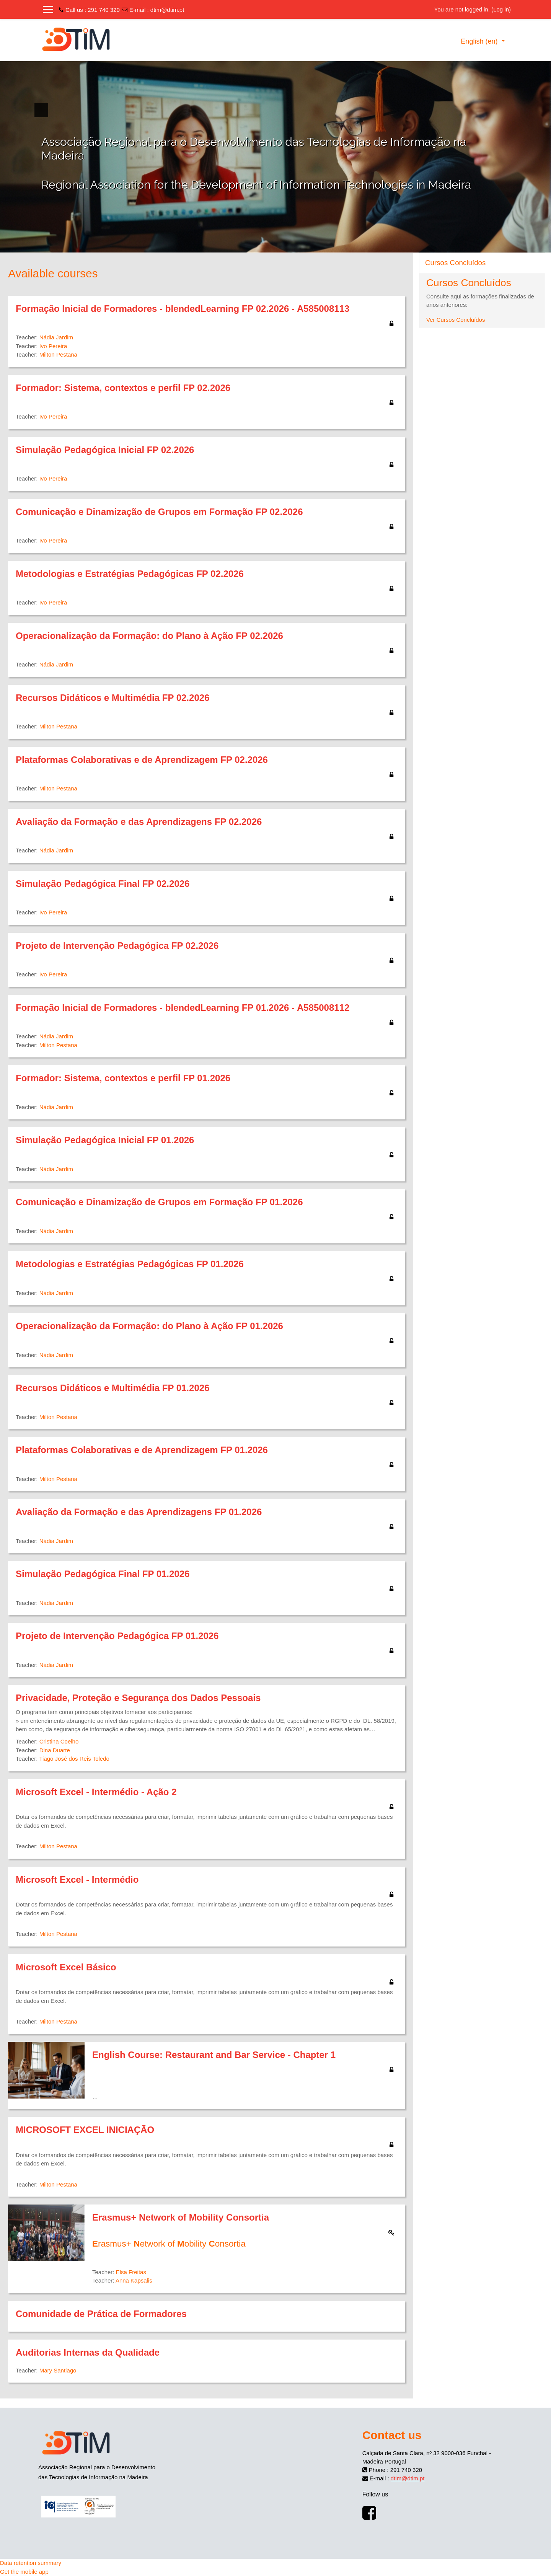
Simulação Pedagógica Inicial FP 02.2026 (105, 450)
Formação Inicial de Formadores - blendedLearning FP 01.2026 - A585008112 (182, 1007)
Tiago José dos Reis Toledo (74, 1758)
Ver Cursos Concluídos (455, 319)
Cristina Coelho (59, 1741)
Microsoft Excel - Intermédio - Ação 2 (96, 1792)
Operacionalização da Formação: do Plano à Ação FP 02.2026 (149, 636)
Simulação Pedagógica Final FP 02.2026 (102, 883)
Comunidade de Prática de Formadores (101, 2314)
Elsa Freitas (131, 2272)
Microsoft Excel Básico (66, 1967)
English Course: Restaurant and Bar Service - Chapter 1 (214, 2055)
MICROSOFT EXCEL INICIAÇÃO (85, 2130)
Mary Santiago (58, 2370)
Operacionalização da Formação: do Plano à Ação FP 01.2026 (149, 1326)
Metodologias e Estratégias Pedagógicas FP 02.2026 (130, 574)
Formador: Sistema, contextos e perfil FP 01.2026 (123, 1078)
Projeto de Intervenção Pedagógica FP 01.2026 (117, 1636)
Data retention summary (30, 2563)
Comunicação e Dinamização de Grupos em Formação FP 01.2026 (159, 1202)
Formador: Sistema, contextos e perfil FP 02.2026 (123, 388)
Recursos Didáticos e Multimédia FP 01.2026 (112, 1388)
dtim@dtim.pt (167, 10)
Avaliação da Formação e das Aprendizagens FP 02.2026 (139, 821)
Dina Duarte (54, 1750)
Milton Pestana (58, 354)
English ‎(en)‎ (480, 41)
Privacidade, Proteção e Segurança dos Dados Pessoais (138, 1698)
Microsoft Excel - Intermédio (77, 1879)
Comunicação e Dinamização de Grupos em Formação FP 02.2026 (159, 512)
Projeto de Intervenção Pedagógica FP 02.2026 (117, 945)
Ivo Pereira (53, 346)
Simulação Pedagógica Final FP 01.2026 (102, 1574)
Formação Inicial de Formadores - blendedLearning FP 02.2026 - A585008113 (182, 308)
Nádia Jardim (56, 337)
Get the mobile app (24, 2571)
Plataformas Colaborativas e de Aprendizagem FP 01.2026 (142, 1450)
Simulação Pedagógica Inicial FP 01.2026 (105, 1140)
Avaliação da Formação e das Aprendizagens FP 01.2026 (139, 1512)
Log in (501, 9)
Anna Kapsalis (134, 2280)
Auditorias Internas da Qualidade (88, 2352)
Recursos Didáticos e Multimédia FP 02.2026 (112, 697)
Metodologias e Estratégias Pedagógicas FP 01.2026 (130, 1264)
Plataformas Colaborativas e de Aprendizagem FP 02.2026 (142, 759)
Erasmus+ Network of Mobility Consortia (180, 2217)
